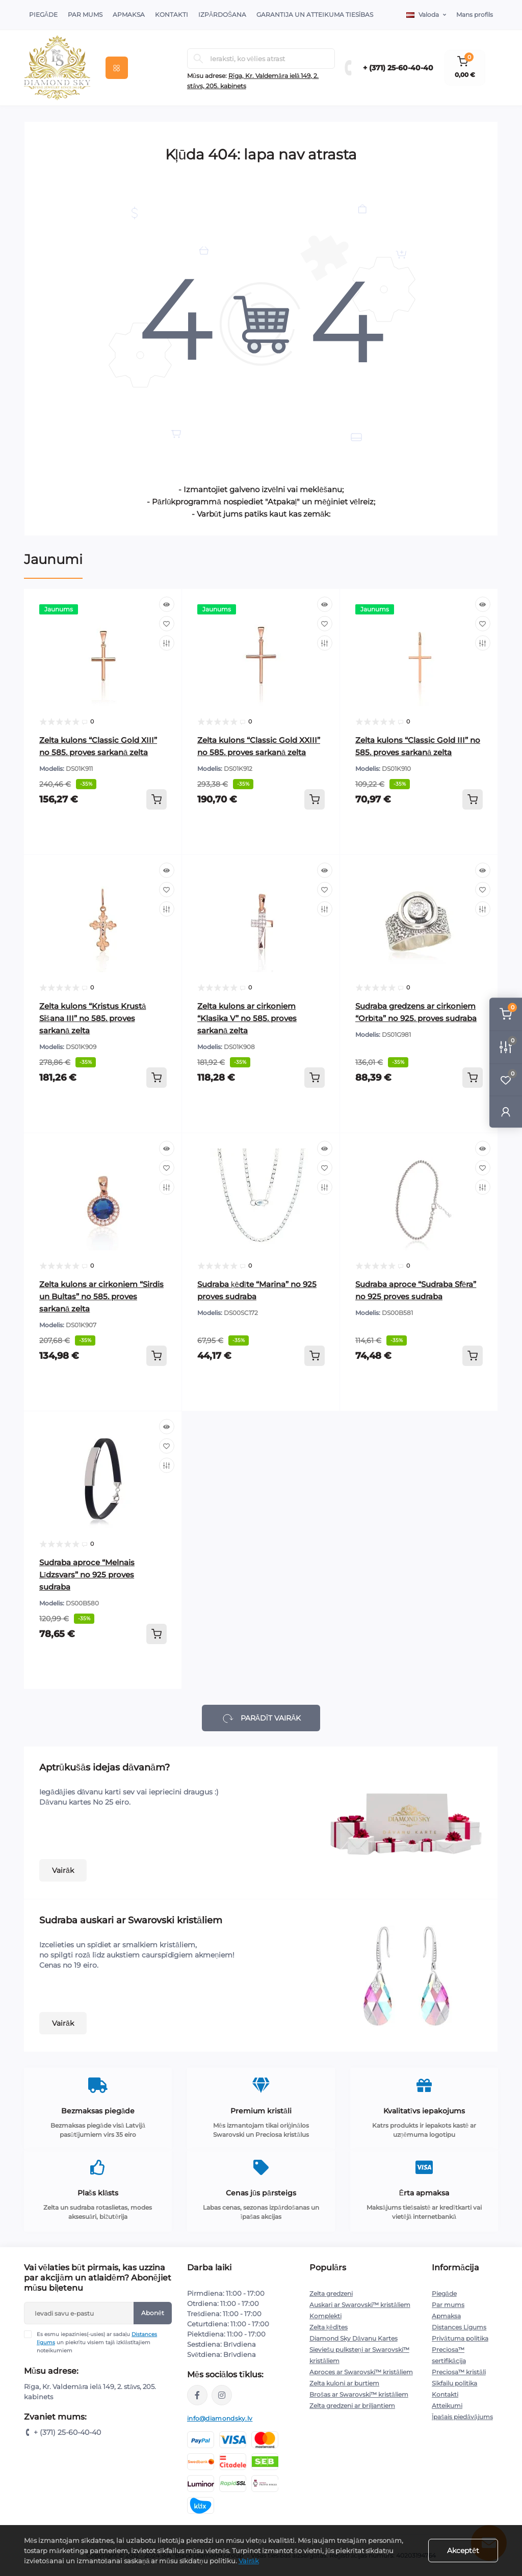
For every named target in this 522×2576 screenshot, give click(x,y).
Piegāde (43, 14)
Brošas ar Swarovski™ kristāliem (358, 2394)
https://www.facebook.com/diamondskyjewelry (197, 2395)
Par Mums (85, 14)
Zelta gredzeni (331, 2293)
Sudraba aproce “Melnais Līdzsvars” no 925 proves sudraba (87, 1575)
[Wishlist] (166, 623)
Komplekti (325, 2316)
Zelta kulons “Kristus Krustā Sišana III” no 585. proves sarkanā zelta (92, 1018)
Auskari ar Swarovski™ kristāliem (359, 2305)
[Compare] (166, 643)
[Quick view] (166, 604)
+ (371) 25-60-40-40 (398, 67)
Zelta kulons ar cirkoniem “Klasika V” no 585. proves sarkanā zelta (247, 1018)
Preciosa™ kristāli (459, 2372)
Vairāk (63, 1870)
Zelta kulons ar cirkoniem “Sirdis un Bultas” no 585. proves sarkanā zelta (101, 1296)
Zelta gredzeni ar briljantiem (352, 2405)
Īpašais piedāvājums (462, 2417)
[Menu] (117, 68)
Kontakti (171, 14)
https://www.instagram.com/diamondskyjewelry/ (221, 2395)
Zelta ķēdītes (328, 2327)
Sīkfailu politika (454, 2383)
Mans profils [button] (474, 14)
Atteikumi (447, 2405)
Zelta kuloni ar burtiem (344, 2383)
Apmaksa (129, 14)
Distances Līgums (459, 2327)
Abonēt (152, 2313)
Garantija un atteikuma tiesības (314, 14)
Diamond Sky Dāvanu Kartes (353, 2338)
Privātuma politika (460, 2338)
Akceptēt (463, 2550)
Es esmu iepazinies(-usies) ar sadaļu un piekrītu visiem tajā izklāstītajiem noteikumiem (97, 2342)
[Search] (198, 58)
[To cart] (156, 799)
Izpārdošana (222, 14)
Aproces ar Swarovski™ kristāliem (361, 2372)
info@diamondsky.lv (219, 2418)
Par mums (448, 2305)
